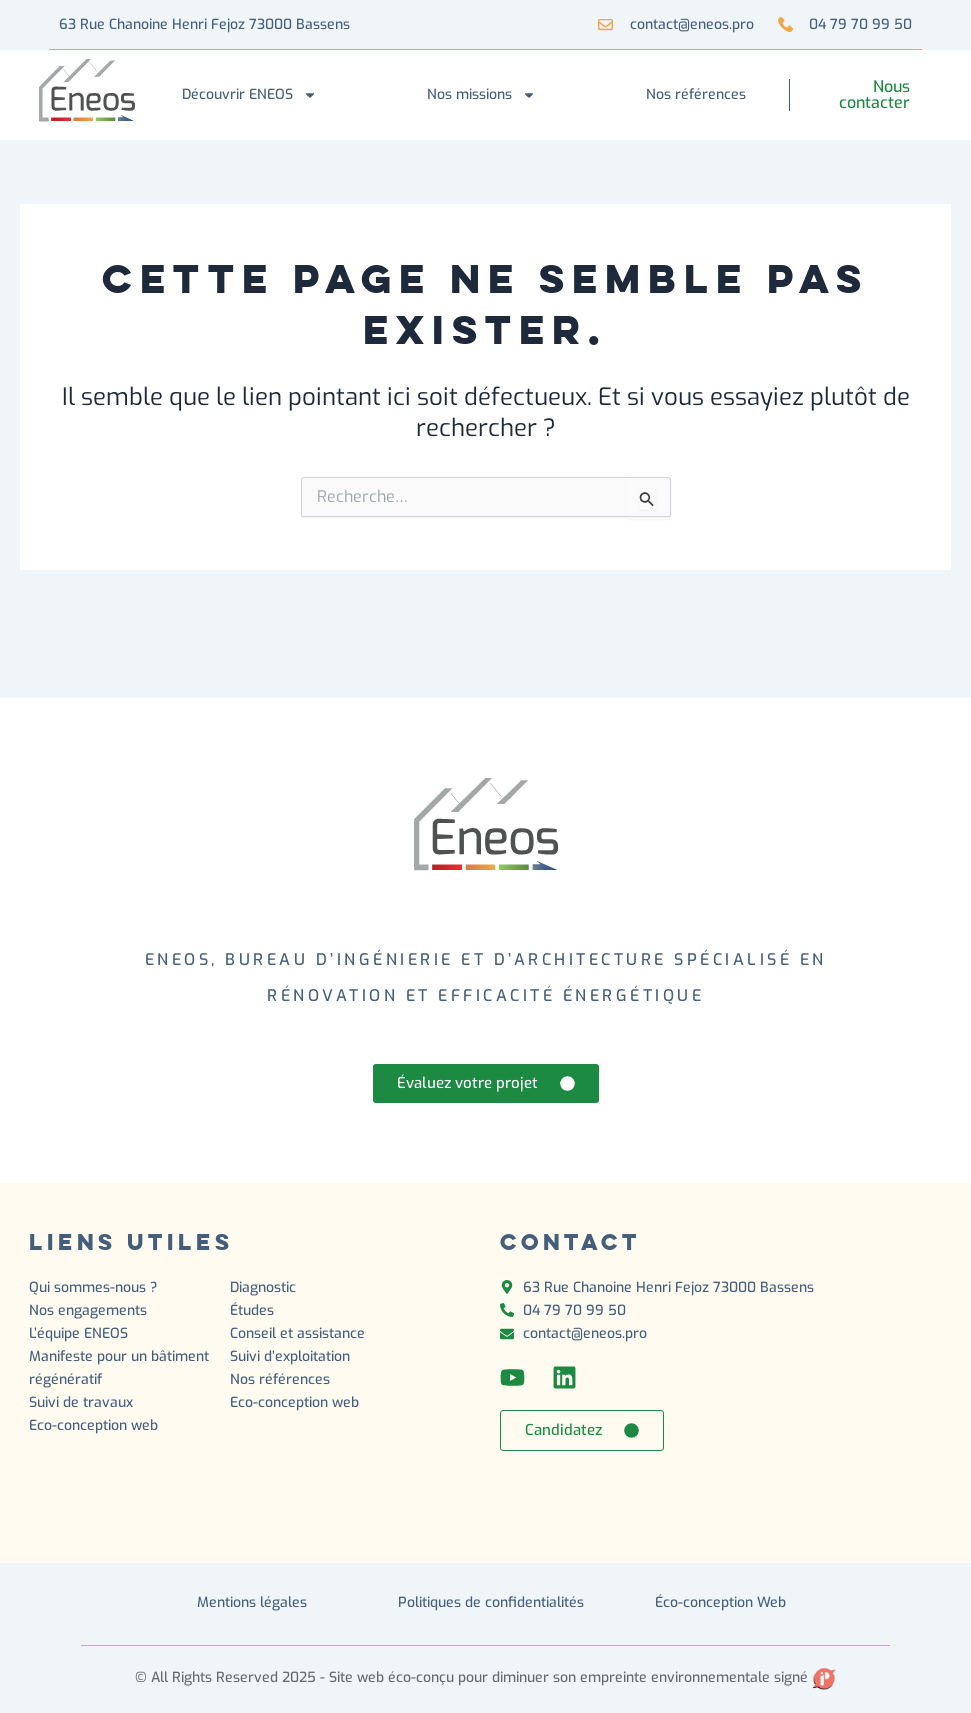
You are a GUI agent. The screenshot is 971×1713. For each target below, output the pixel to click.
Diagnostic (265, 1287)
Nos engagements (88, 1310)
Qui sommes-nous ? (93, 1287)
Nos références (696, 94)
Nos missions (481, 95)
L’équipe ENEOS (78, 1333)
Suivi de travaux (83, 1402)
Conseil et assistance (297, 1333)
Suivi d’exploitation (292, 1356)
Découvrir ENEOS (249, 95)
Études (254, 1310)
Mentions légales (252, 1602)
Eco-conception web (93, 1425)
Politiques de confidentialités (491, 1602)
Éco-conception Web (720, 1602)
